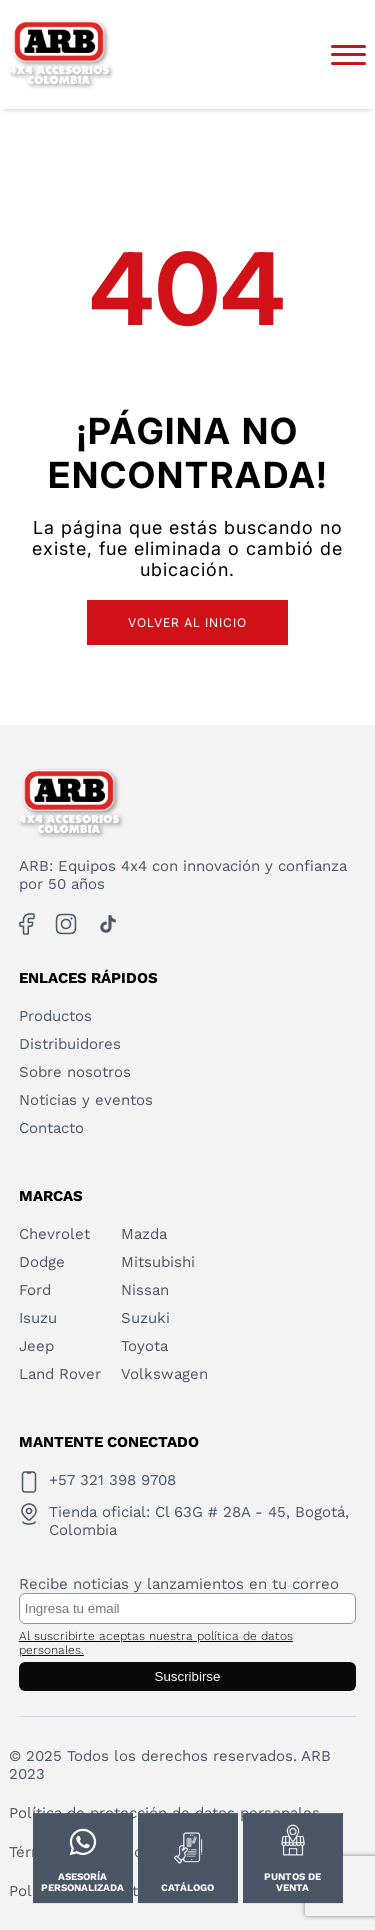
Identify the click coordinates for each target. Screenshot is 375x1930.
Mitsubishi (158, 1262)
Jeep (36, 1346)
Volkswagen (164, 1374)
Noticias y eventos (86, 1100)
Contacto (51, 1128)
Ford (35, 1290)
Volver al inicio (187, 622)
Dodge (42, 1262)
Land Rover (60, 1374)
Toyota (144, 1346)
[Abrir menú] (348, 55)
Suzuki (145, 1318)
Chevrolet (54, 1234)
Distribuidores (70, 1044)
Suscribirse (188, 1676)
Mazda (144, 1234)
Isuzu (38, 1318)
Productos (55, 1016)
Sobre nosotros (75, 1072)
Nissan (145, 1290)
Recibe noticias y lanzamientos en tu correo (179, 1584)
